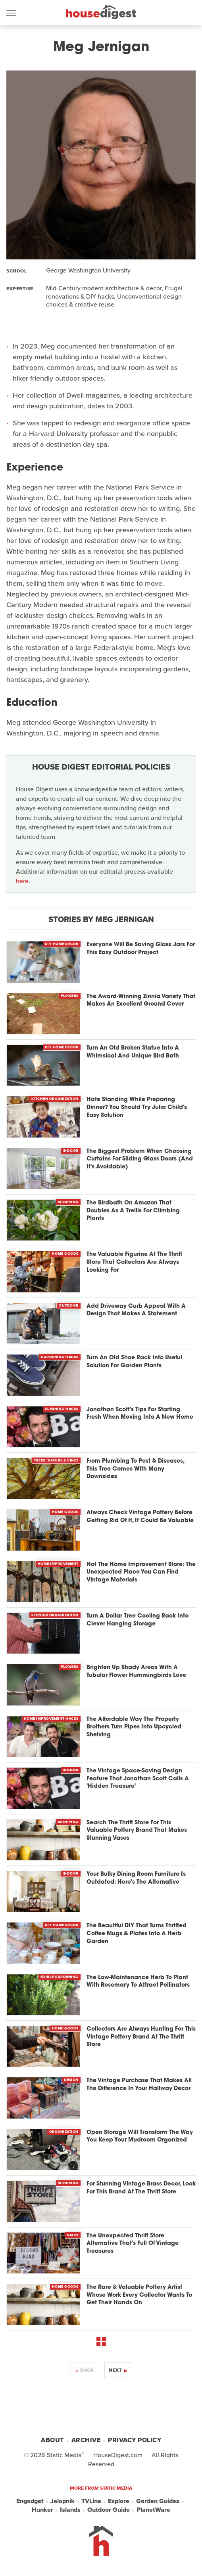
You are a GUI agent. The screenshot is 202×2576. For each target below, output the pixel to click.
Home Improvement (58, 1563)
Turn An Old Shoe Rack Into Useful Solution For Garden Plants (134, 1362)
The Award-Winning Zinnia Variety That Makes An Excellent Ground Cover (141, 1001)
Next (115, 2370)
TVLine (91, 2501)
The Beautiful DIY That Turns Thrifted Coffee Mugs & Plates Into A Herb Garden (137, 1933)
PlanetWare (153, 2510)
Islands (70, 2510)
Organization (64, 2131)
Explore (118, 2501)
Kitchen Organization (55, 1098)
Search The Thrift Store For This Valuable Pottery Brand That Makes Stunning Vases (137, 1830)
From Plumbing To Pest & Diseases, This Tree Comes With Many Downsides (135, 1469)
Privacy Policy (134, 2440)
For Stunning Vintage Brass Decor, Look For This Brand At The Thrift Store (141, 2188)
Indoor (71, 1150)
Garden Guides (157, 2501)
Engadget (30, 2501)
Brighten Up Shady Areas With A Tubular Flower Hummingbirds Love (136, 1672)
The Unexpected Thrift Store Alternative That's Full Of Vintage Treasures (133, 2243)
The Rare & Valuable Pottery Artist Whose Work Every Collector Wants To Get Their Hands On (139, 2295)
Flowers (70, 995)
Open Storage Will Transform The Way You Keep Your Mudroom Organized (140, 2136)
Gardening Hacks (60, 1357)
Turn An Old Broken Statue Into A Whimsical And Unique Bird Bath (133, 1052)
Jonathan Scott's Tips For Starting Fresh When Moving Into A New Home (140, 1414)
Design (71, 2080)
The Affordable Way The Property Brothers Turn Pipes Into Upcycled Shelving (134, 1727)
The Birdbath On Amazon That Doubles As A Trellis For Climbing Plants (133, 1210)
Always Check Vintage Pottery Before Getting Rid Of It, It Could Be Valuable (140, 1517)
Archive (86, 2440)
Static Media (64, 2455)
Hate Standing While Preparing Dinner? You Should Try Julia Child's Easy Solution (137, 1107)
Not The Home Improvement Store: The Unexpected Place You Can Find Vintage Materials (141, 1572)
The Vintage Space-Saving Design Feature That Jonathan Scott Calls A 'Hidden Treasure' (138, 1778)
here (22, 881)
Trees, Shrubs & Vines (56, 1460)
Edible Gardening (59, 1977)
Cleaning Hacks (62, 1409)
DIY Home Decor (62, 944)
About (52, 2440)
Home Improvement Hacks (51, 1718)
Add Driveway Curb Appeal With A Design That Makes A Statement (136, 1310)
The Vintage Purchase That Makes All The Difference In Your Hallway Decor (139, 2085)
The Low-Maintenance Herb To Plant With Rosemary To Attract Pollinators (138, 1982)
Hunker (42, 2510)
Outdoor (69, 1305)
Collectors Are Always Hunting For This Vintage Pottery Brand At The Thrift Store (141, 2037)
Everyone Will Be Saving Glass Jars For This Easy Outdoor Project (141, 949)
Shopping (68, 1202)
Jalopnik (62, 2501)
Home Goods (65, 1253)
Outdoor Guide (108, 2510)
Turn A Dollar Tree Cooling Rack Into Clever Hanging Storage (138, 1620)
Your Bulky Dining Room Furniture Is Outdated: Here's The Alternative (136, 1878)
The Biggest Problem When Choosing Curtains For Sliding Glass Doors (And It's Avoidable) (140, 1159)
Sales (73, 2235)
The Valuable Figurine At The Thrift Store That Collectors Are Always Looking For (134, 1262)
